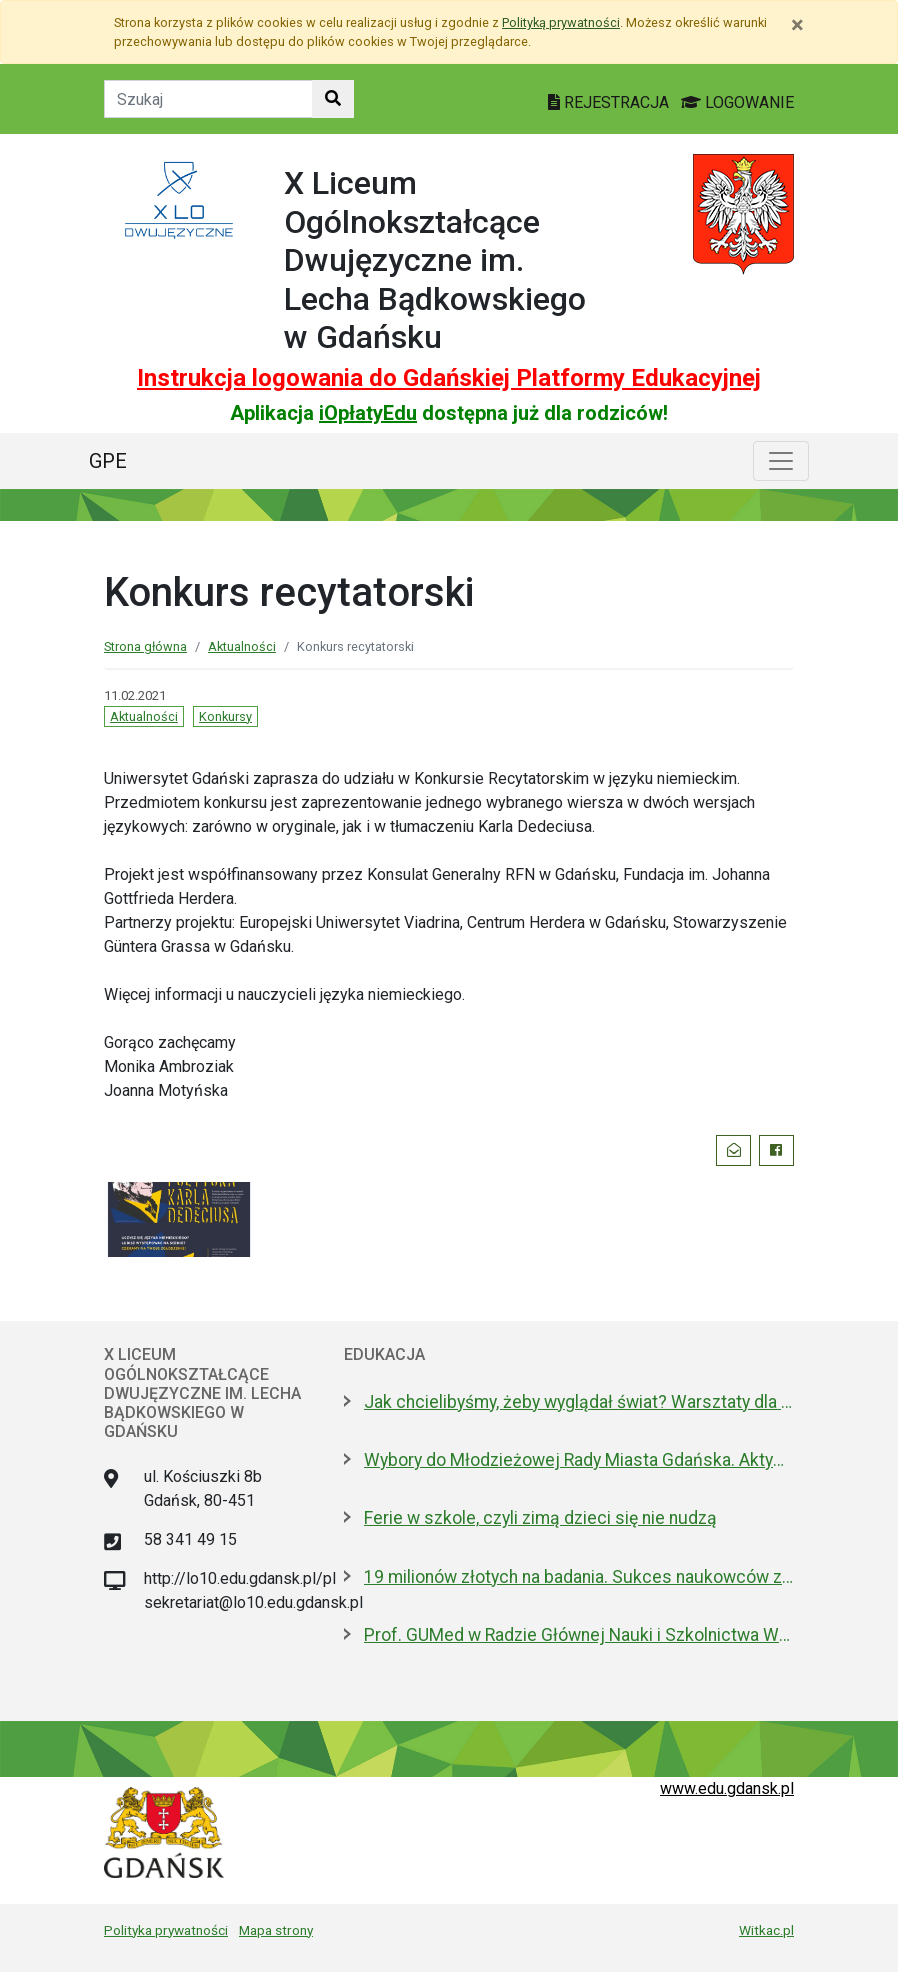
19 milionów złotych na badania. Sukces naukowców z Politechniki (579, 1577)
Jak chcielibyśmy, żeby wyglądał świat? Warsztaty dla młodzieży (579, 1402)
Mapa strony (276, 1930)
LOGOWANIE (737, 102)
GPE (108, 461)
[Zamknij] (797, 25)
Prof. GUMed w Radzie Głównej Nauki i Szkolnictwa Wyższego (579, 1635)
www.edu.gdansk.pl (727, 1788)
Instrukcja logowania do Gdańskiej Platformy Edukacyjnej (449, 378)
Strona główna (145, 646)
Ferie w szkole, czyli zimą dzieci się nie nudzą (540, 1518)
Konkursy (225, 716)
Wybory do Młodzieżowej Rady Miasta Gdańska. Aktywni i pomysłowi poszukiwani (579, 1460)
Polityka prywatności (166, 1930)
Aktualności (242, 646)
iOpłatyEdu (368, 413)
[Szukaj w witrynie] (333, 99)
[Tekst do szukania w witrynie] (208, 99)
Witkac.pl (766, 1930)
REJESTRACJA (610, 102)
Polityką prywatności (561, 22)
